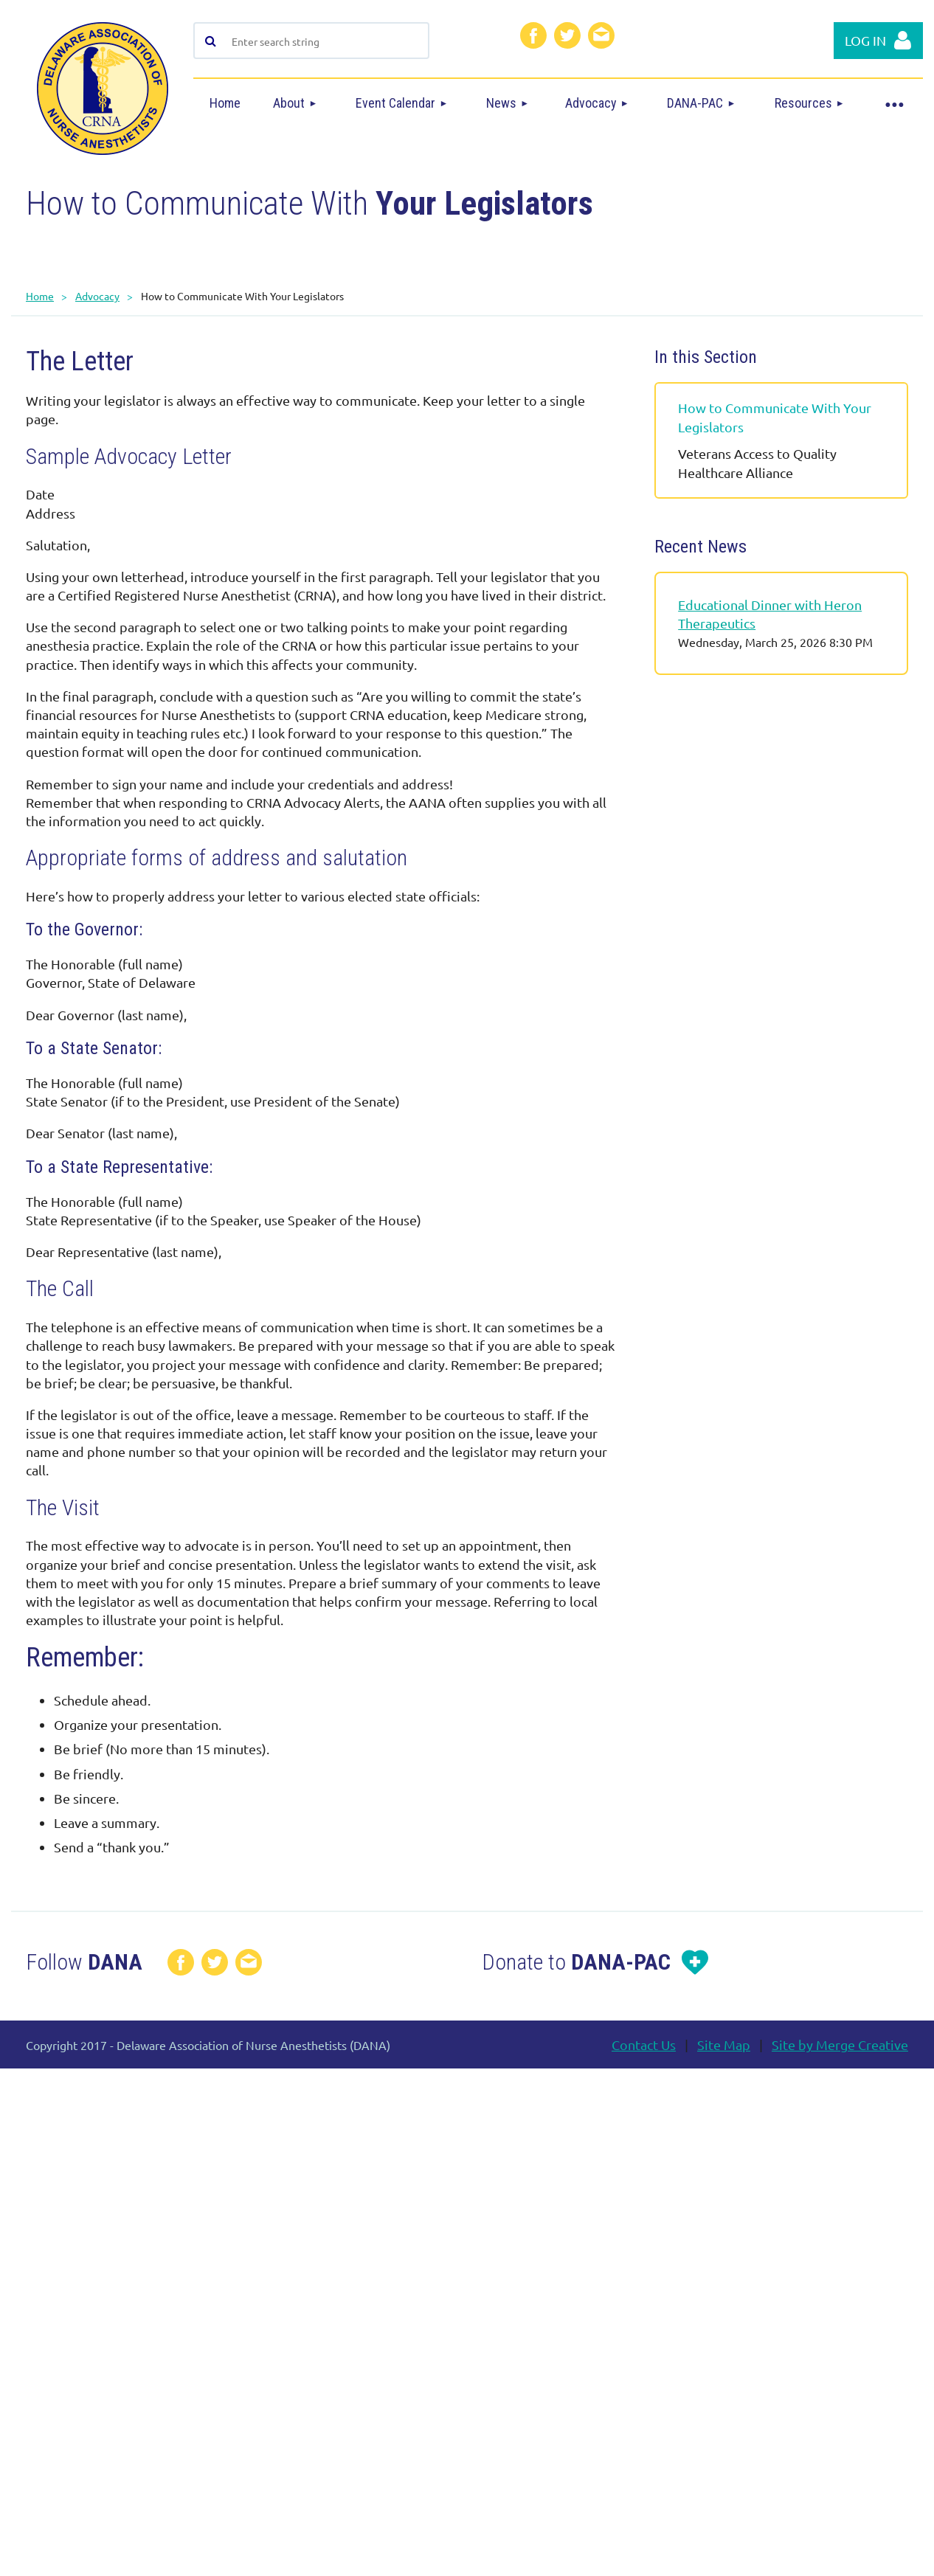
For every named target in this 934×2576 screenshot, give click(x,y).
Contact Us (644, 2044)
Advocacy (97, 295)
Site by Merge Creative (840, 2044)
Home (40, 295)
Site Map (723, 2044)
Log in (865, 40)
